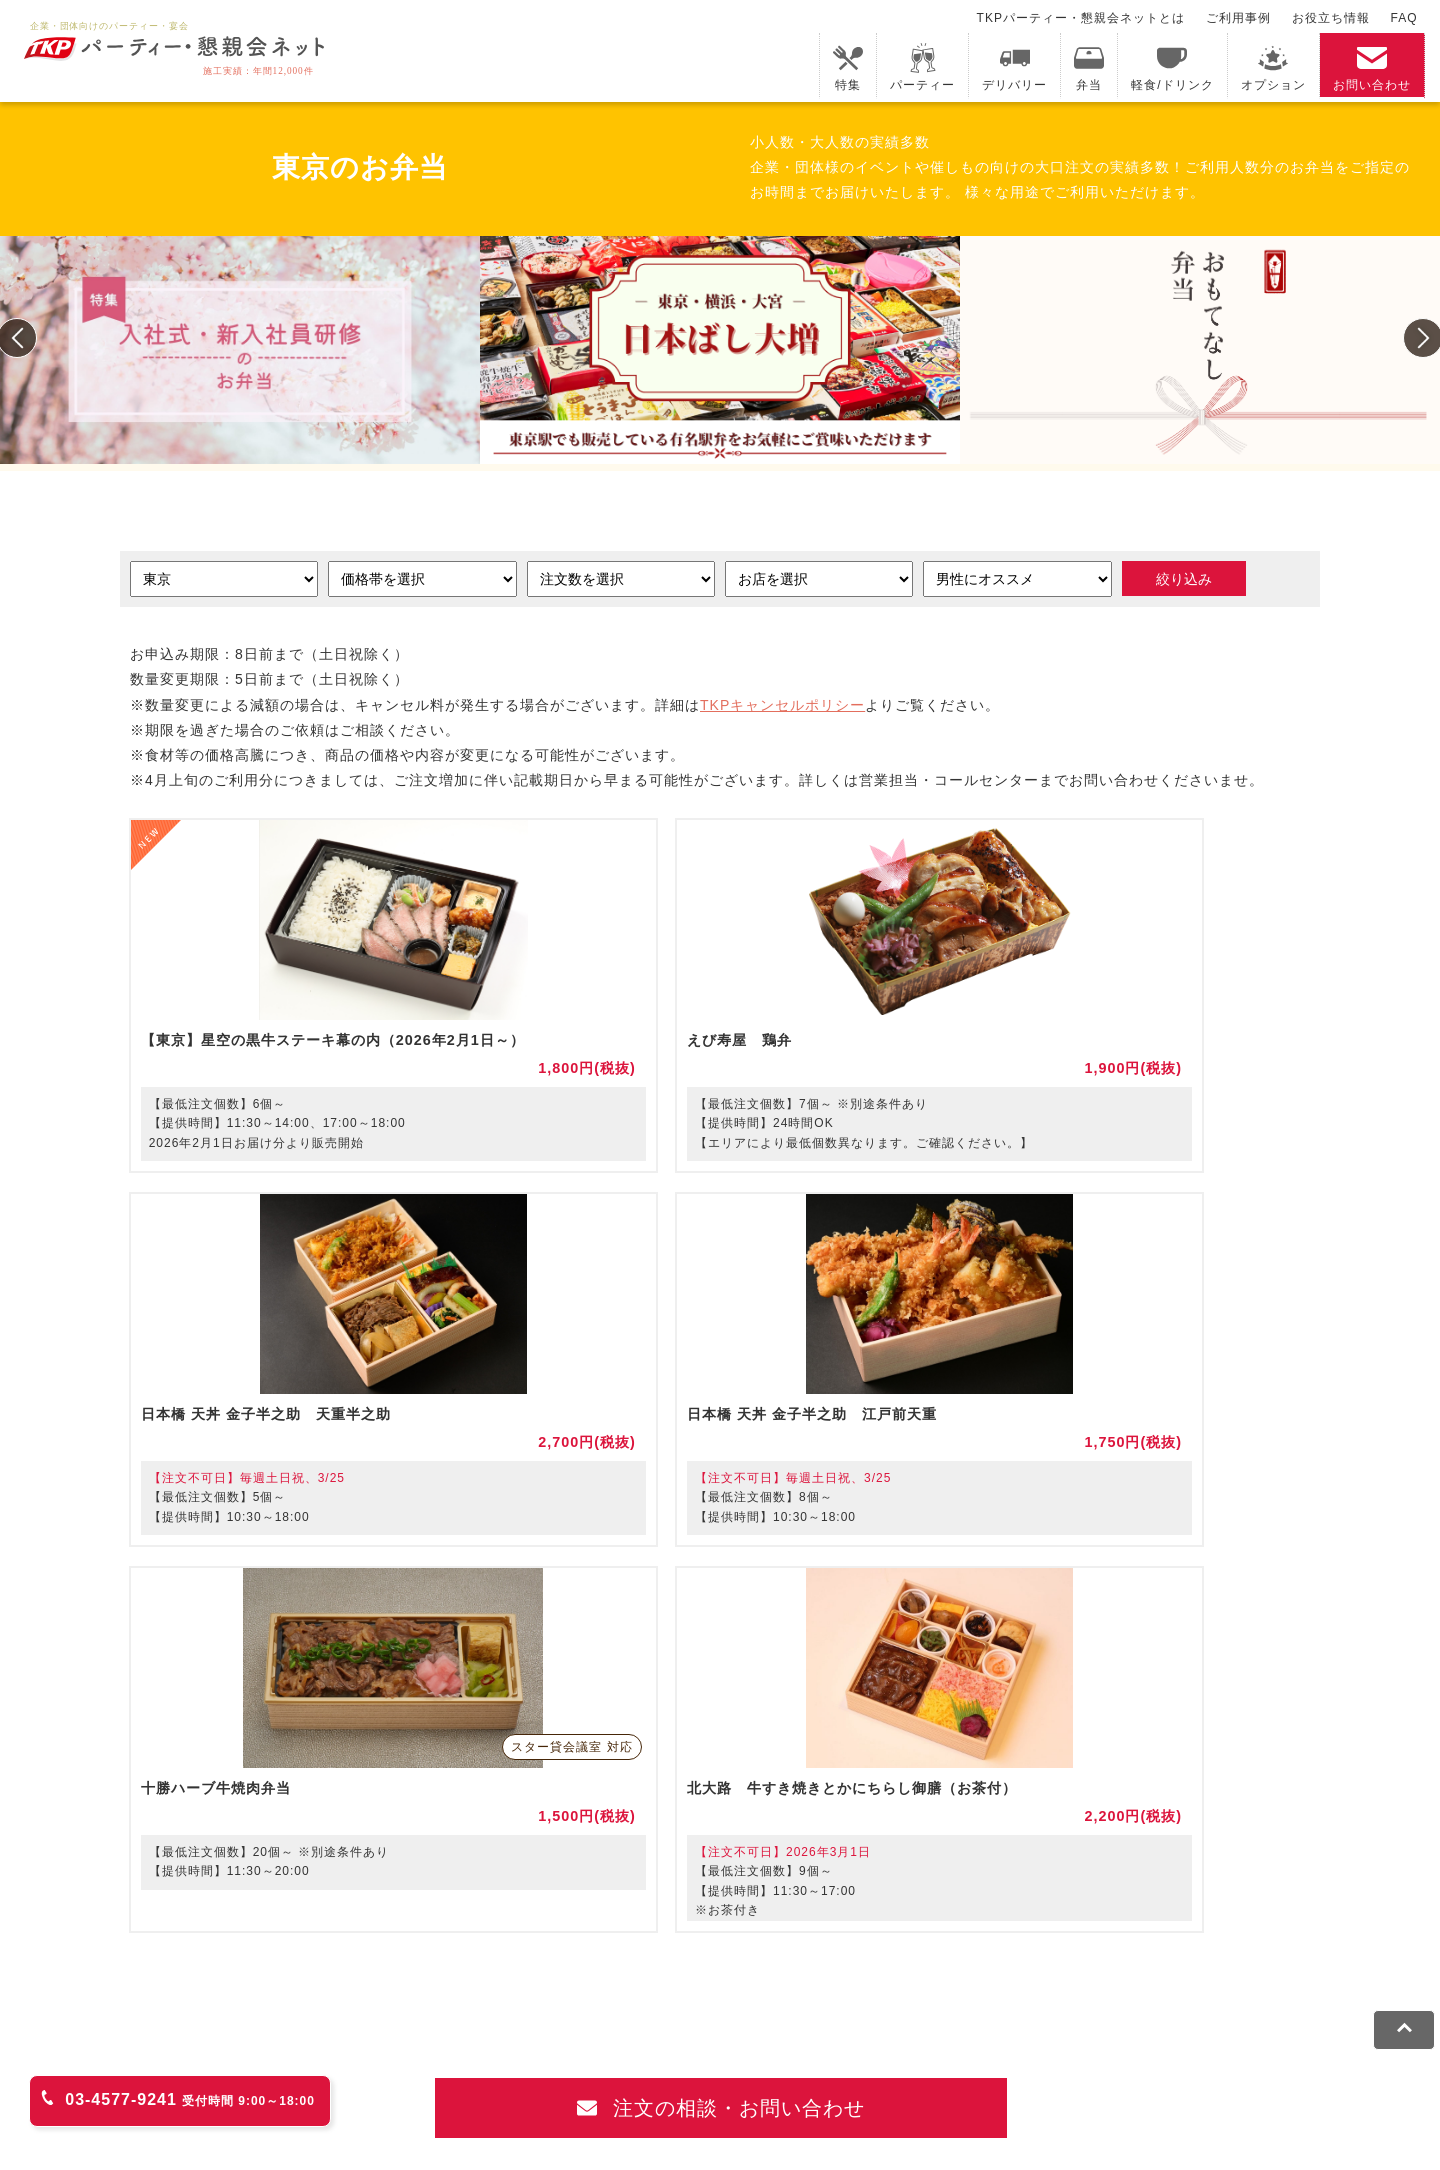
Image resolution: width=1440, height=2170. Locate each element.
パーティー (922, 67)
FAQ (1404, 18)
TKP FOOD (577, 1991)
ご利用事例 (1238, 18)
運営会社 (1006, 2065)
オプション (1273, 67)
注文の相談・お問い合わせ (721, 1750)
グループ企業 (1100, 2065)
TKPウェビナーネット (998, 1965)
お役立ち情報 (1331, 18)
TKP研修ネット (855, 1965)
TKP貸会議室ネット (233, 1965)
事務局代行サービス (700, 1991)
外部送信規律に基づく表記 (871, 2065)
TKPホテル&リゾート (715, 1965)
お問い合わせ (1372, 67)
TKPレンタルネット (233, 1991)
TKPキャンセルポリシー (782, 707)
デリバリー (1014, 67)
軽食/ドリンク (1172, 67)
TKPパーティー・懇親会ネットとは (1081, 18)
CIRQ (338, 1965)
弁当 (1089, 67)
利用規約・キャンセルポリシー (268, 2065)
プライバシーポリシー (460, 2065)
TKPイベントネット (1155, 1965)
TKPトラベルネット (985, 1991)
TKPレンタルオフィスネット (532, 1965)
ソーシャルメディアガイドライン (658, 2065)
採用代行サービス (843, 1991)
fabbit (399, 1965)
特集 (848, 67)
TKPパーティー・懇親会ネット (418, 1991)
